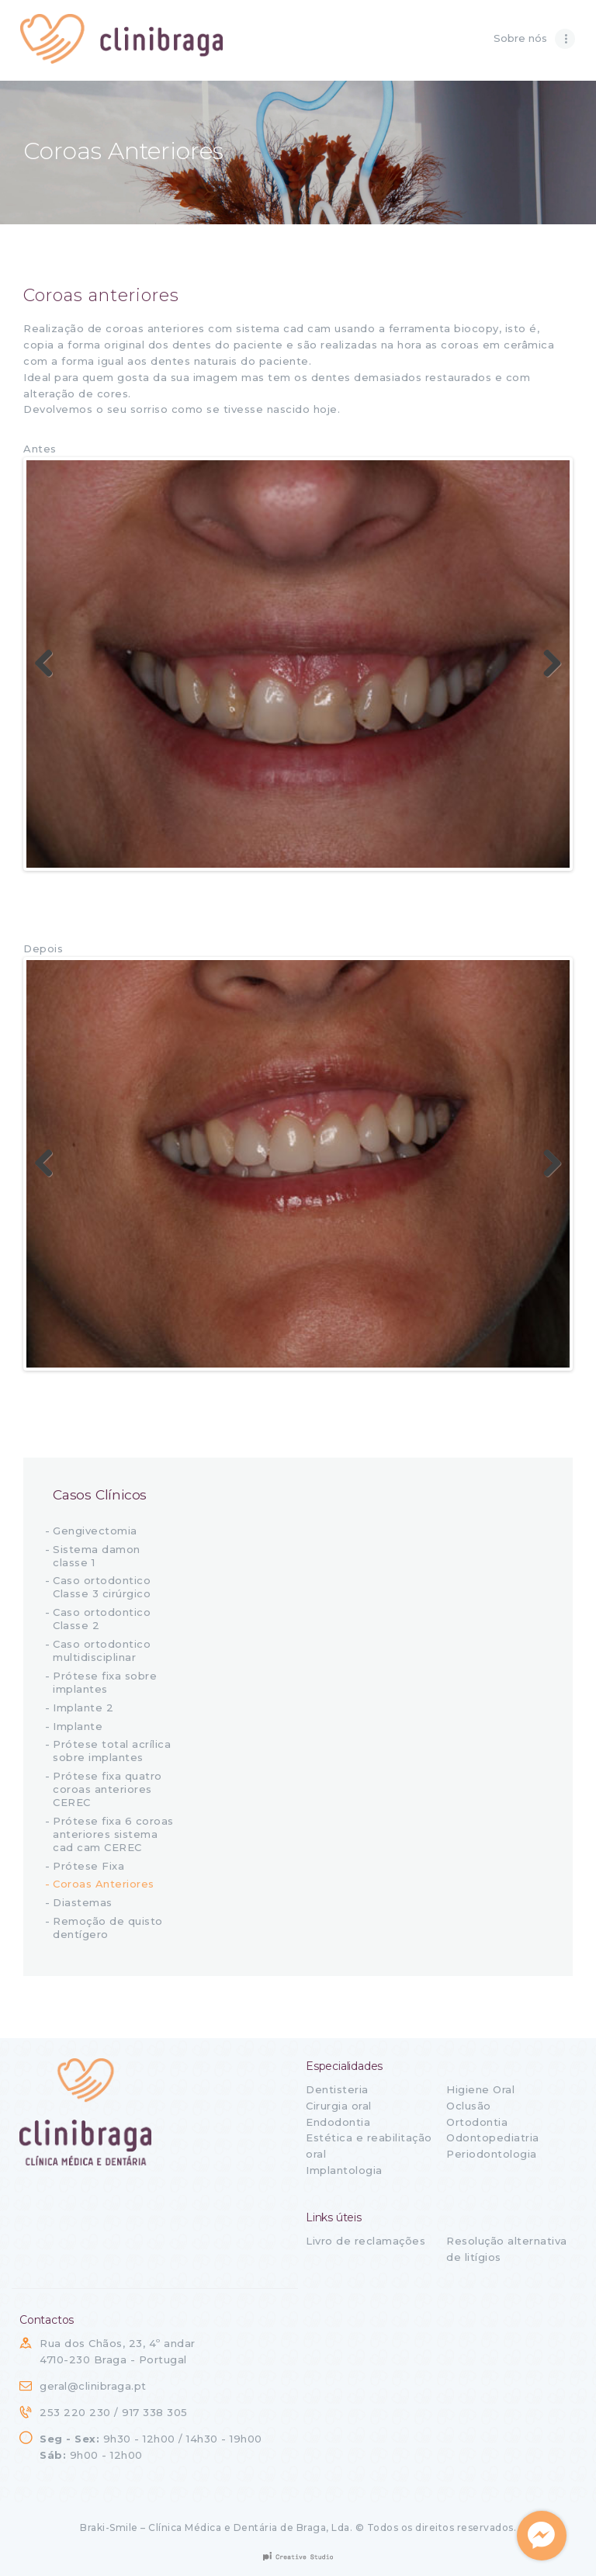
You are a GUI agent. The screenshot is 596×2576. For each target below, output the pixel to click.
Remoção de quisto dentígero (108, 1927)
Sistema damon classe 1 (96, 1556)
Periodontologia (491, 2154)
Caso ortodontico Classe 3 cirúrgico (102, 1587)
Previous (49, 664)
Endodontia (338, 2122)
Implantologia (344, 2170)
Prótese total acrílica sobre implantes (112, 1750)
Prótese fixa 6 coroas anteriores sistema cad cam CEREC (113, 1834)
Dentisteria (337, 2089)
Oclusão (468, 2105)
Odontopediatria (492, 2137)
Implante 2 (83, 1707)
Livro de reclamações (365, 2240)
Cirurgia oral (339, 2105)
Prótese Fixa (88, 1866)
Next (546, 664)
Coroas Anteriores (103, 1883)
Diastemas (83, 1902)
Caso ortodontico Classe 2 (102, 1618)
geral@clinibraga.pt (93, 2386)
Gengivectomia (95, 1530)
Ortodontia (477, 2122)
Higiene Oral (480, 2089)
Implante (77, 1726)
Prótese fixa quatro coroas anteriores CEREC (107, 1789)
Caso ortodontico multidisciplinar (102, 1650)
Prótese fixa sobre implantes (105, 1682)
